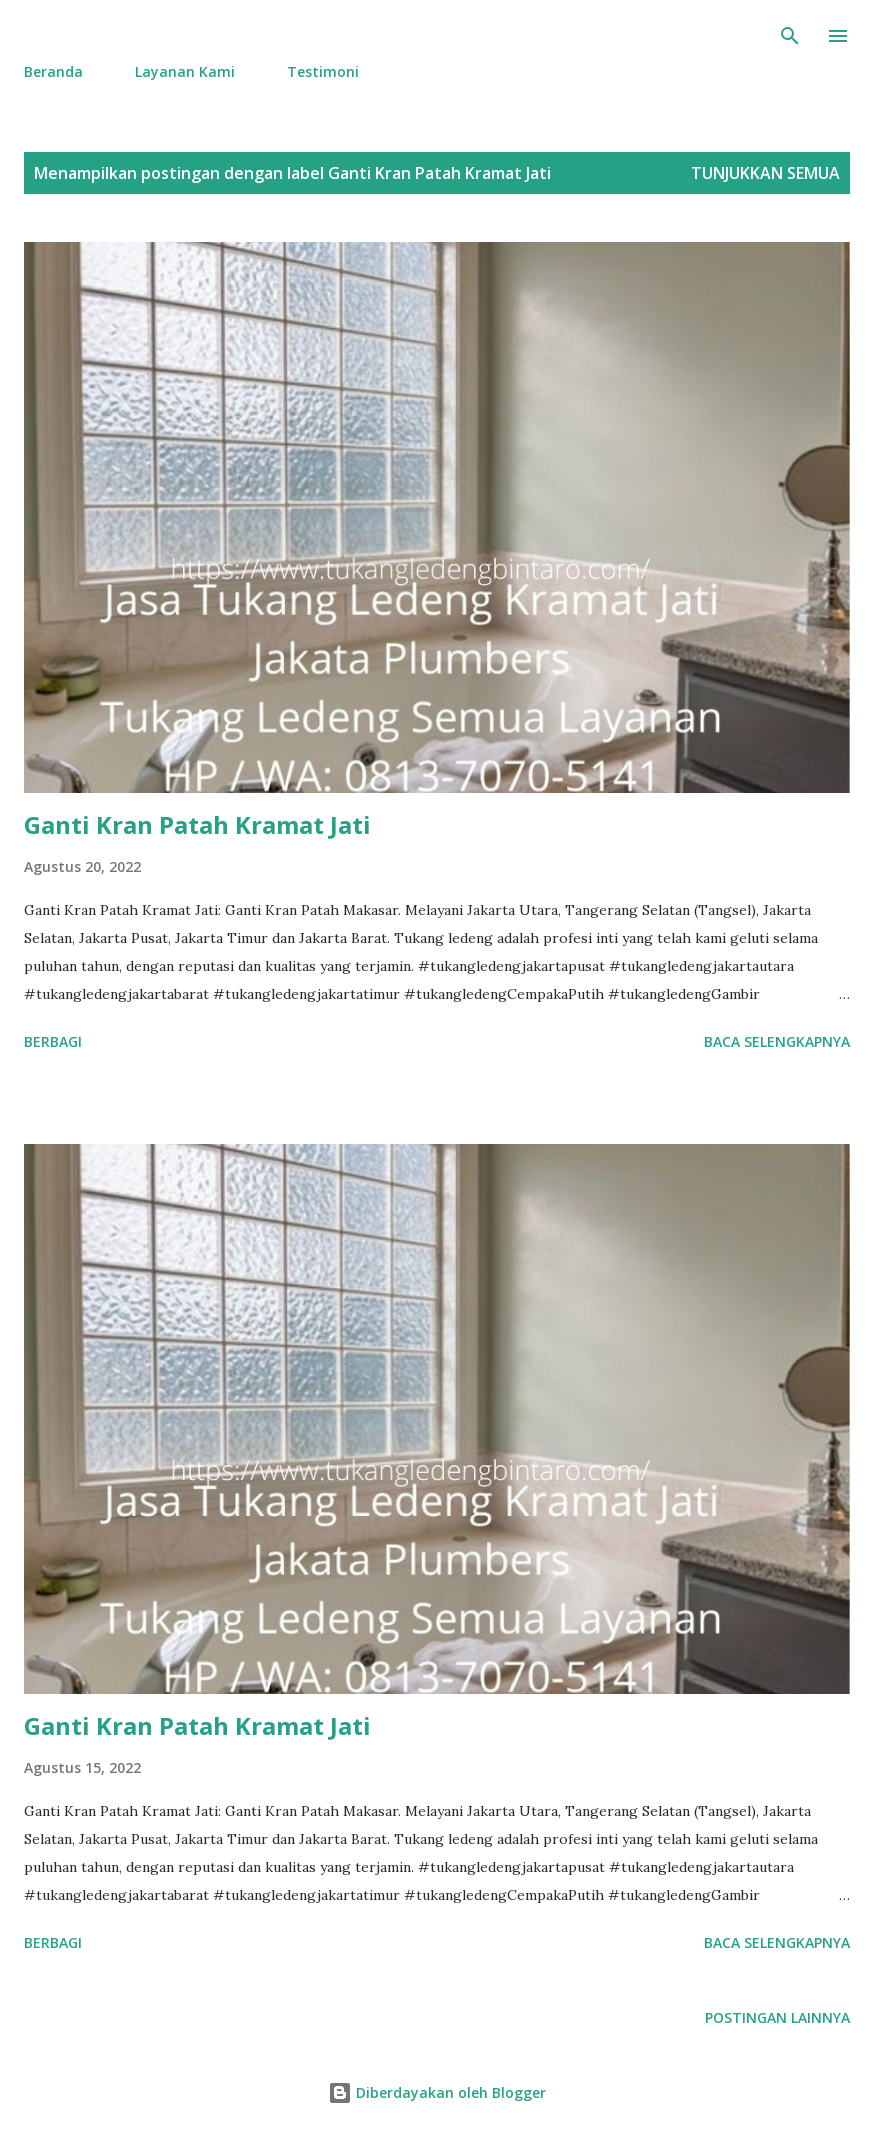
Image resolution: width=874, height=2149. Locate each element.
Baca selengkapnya (777, 1041)
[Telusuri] (790, 36)
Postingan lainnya (777, 2017)
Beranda (53, 71)
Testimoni (323, 71)
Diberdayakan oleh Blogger (437, 2092)
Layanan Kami (185, 71)
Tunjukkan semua (765, 173)
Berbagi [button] (53, 1041)
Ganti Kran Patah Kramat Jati (197, 824)
